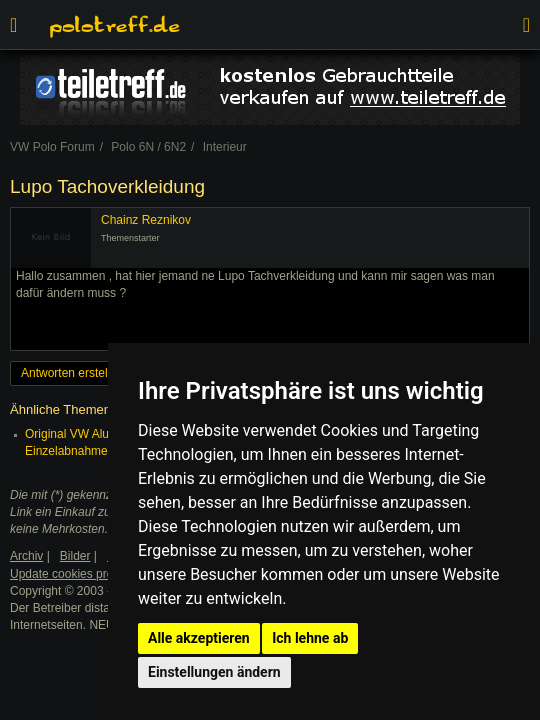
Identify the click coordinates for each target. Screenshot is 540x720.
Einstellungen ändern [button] (214, 672)
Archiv (26, 556)
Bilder (75, 556)
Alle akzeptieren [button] (199, 638)
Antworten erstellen (72, 373)
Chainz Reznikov (146, 220)
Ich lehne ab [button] (310, 638)
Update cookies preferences (84, 574)
